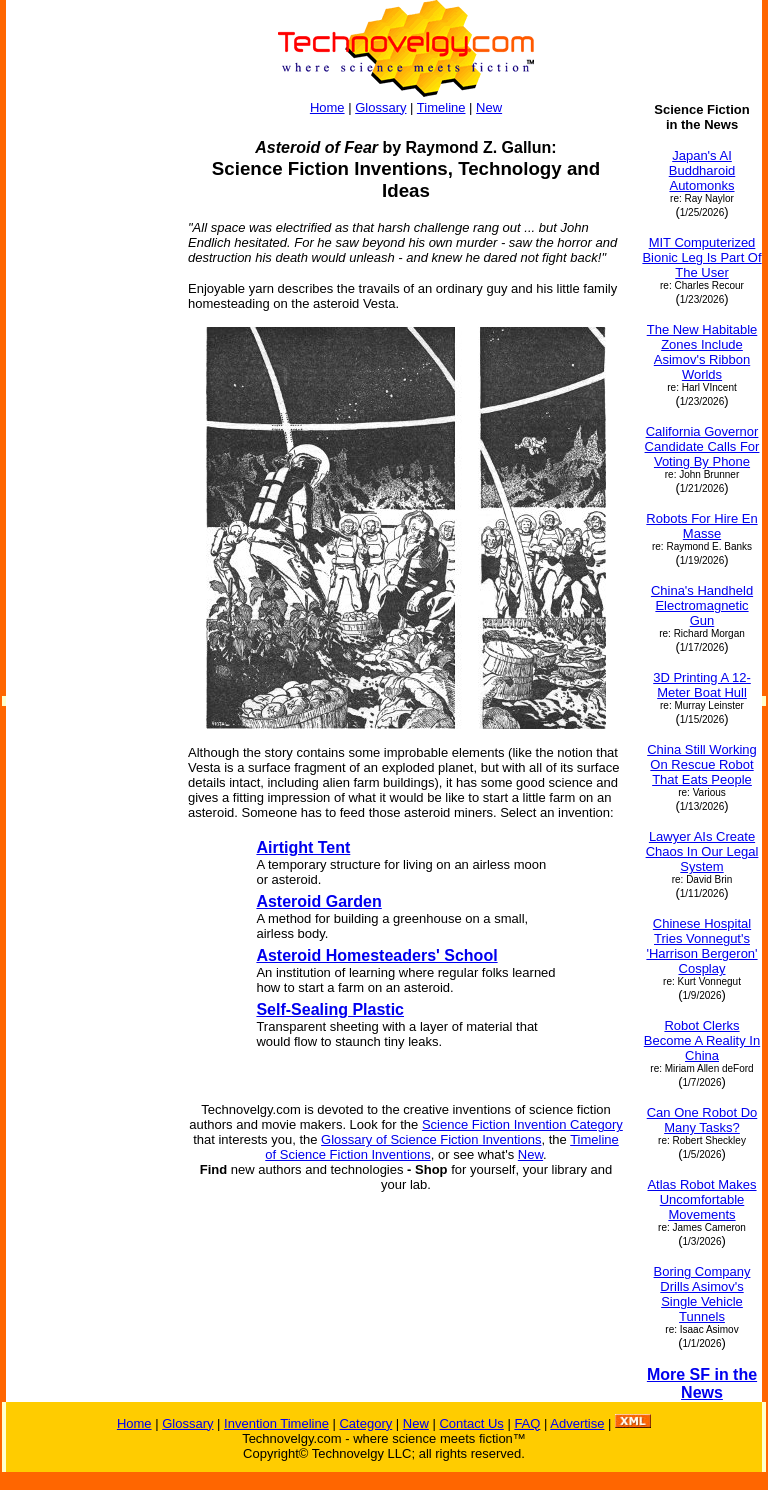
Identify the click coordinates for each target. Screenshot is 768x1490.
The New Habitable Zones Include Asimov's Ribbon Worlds (702, 352)
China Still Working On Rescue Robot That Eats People (702, 764)
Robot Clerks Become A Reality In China (702, 1040)
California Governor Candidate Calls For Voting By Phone (702, 446)
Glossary (380, 107)
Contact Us (471, 1423)
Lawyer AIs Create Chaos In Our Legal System (702, 851)
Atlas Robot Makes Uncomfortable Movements (701, 1199)
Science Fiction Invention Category (522, 1124)
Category (365, 1423)
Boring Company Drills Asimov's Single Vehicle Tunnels (702, 1294)
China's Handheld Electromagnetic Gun (702, 605)
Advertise (577, 1423)
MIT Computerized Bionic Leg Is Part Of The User (701, 257)
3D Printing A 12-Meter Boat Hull (702, 685)
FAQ (527, 1423)
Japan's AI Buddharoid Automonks (702, 170)
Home (327, 107)
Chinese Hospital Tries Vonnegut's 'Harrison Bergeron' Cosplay (701, 946)
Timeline (441, 107)
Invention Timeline (276, 1423)
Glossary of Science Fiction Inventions (431, 1139)
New (489, 107)
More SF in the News (702, 1383)
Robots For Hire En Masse (701, 526)
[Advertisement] (88, 402)
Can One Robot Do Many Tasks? (702, 1120)
